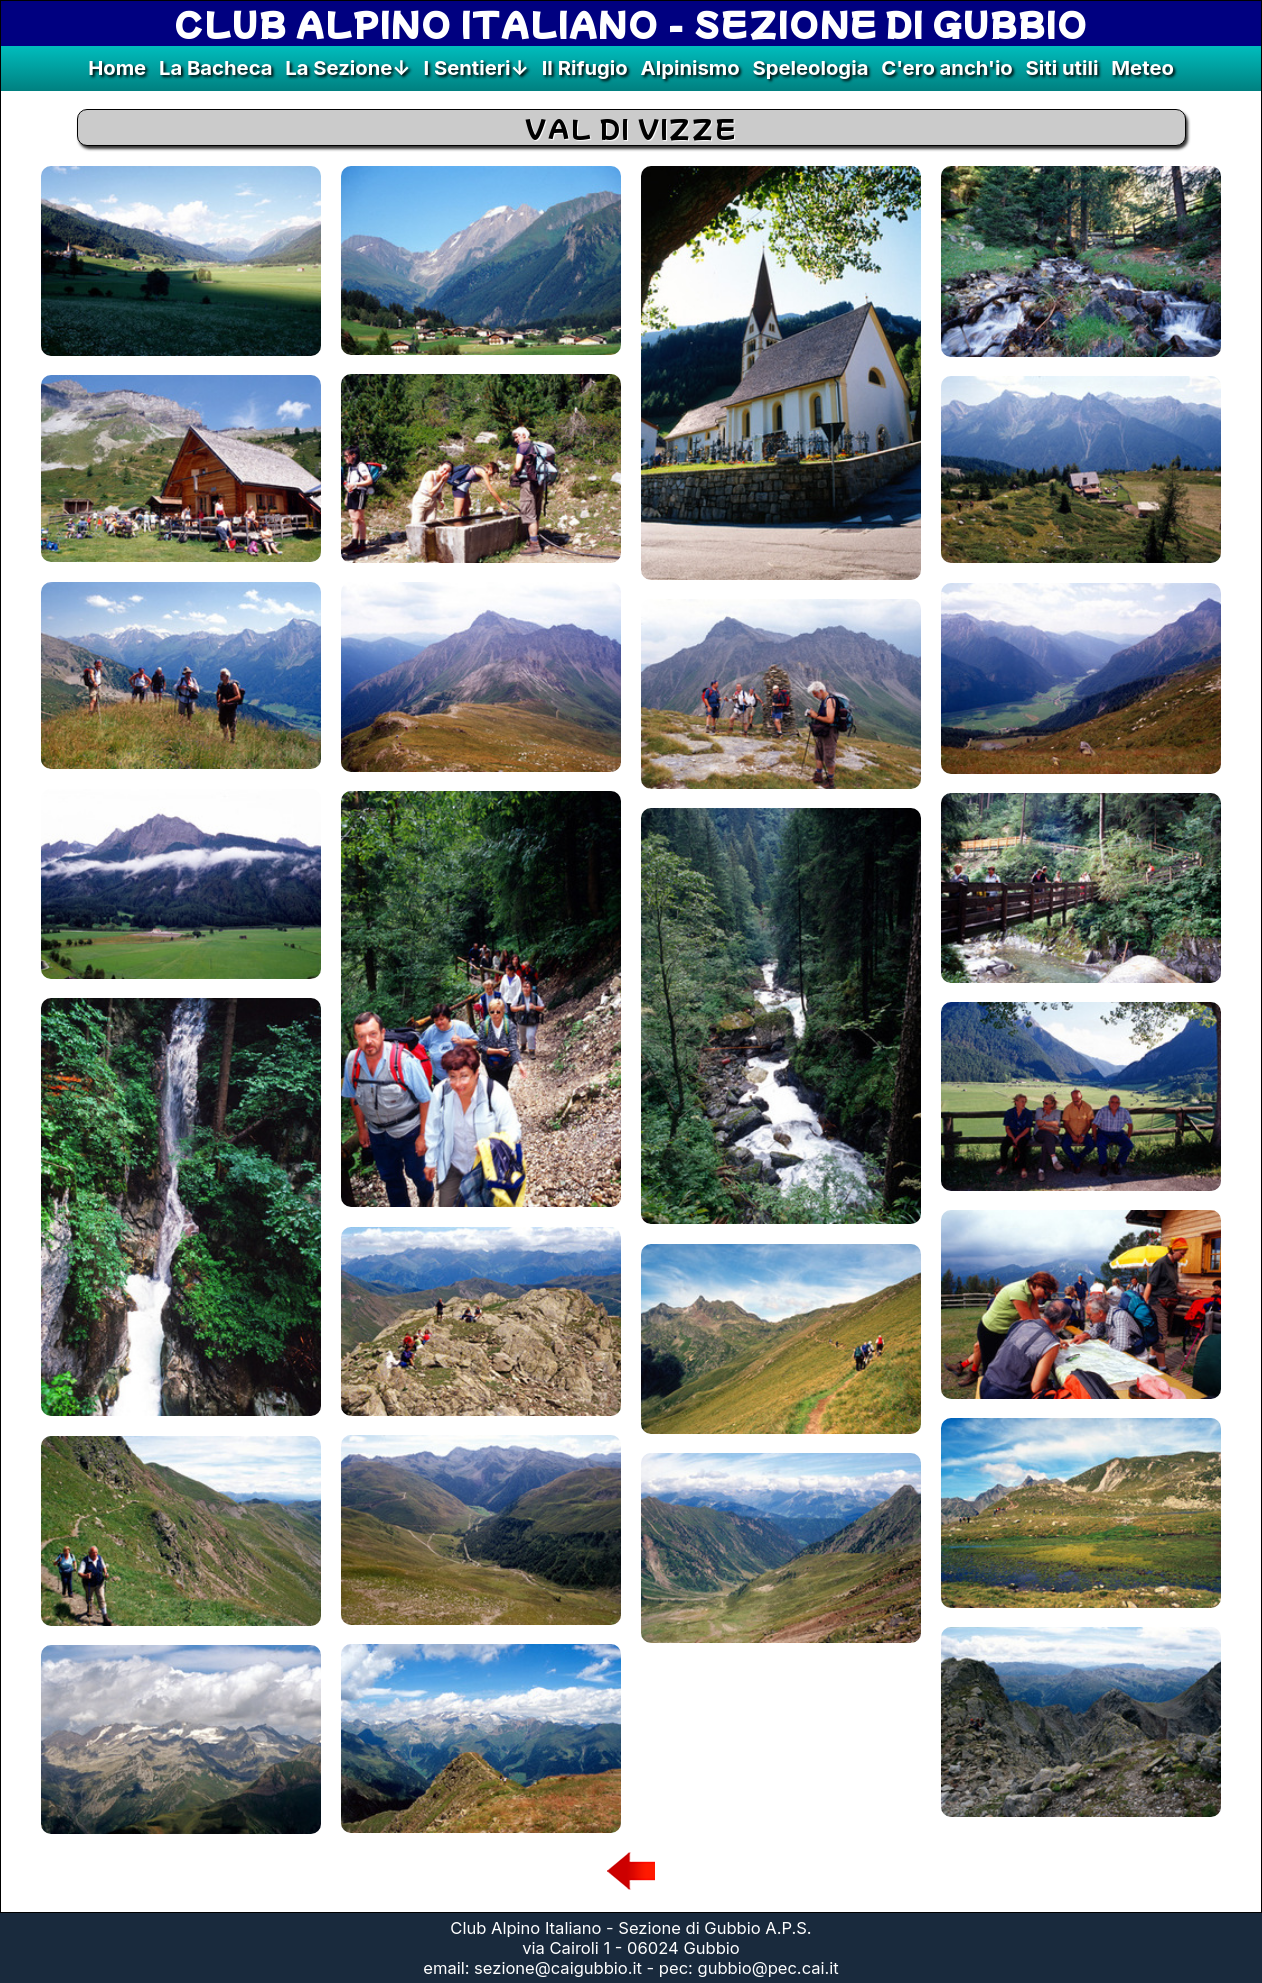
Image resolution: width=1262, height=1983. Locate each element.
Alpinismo (690, 67)
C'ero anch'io (947, 67)
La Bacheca (216, 67)
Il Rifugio (585, 67)
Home (117, 67)
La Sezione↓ (347, 67)
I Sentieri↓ (475, 67)
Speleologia (810, 67)
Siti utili (1062, 67)
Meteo (1142, 67)
